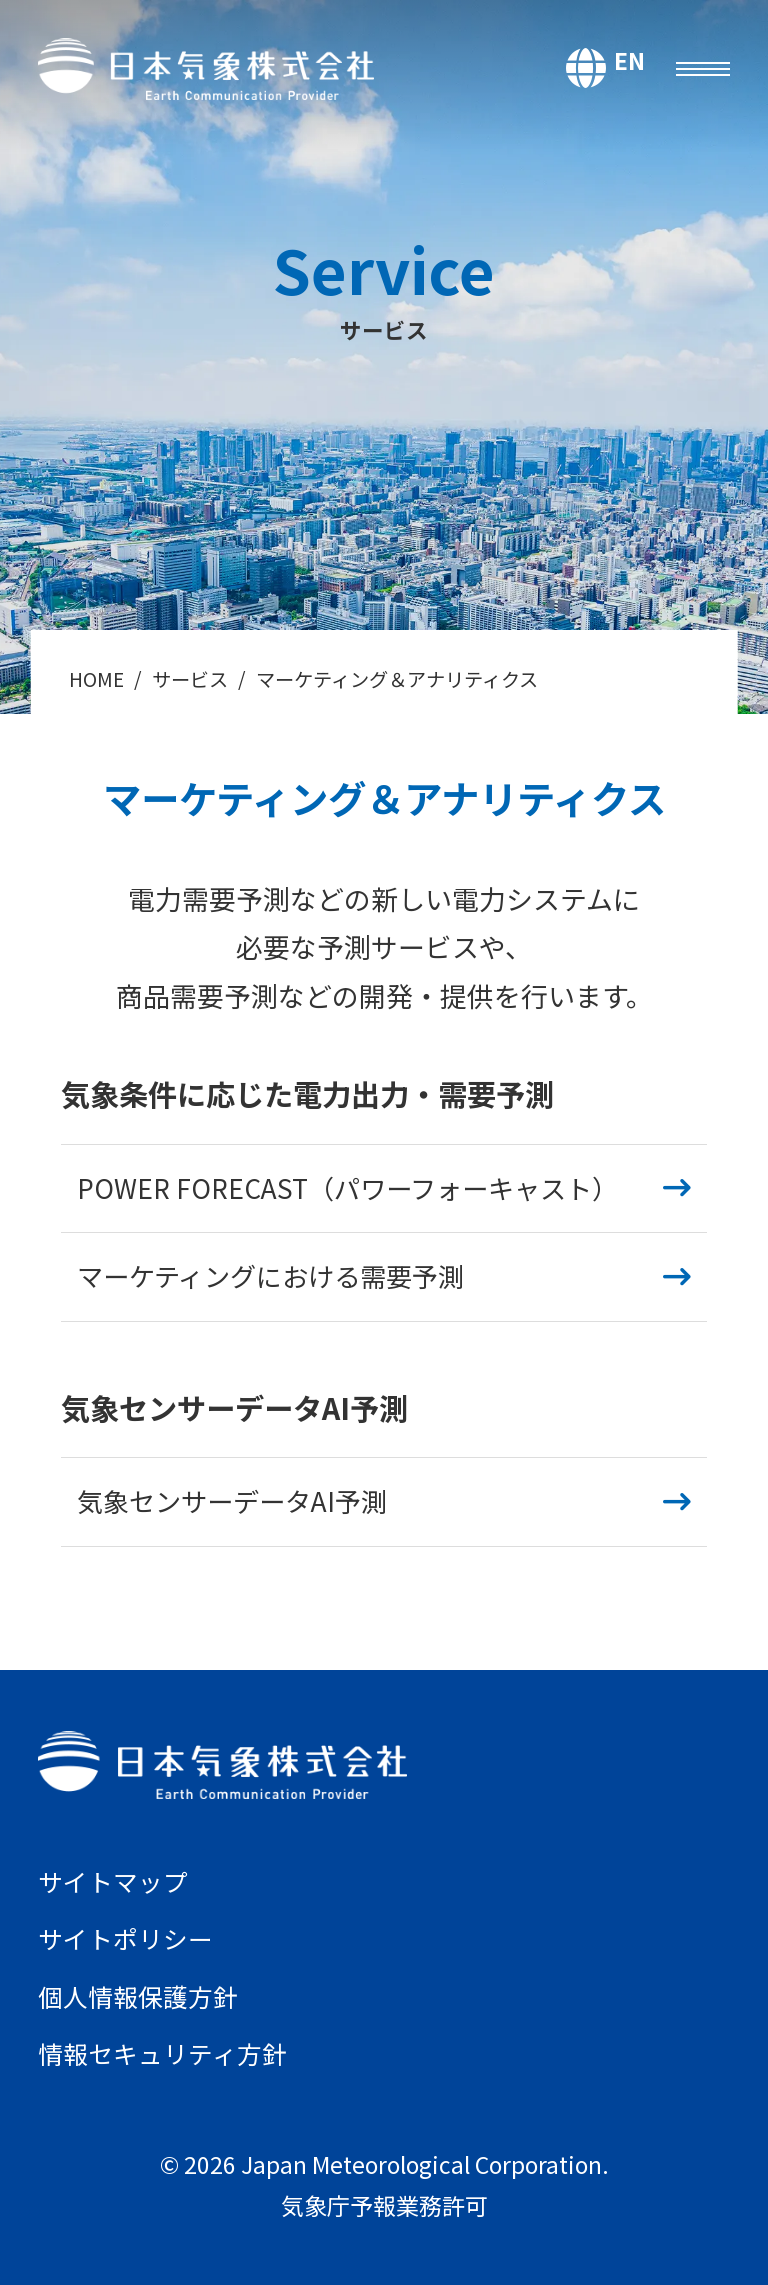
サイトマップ (113, 1881)
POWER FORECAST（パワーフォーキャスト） (347, 1188)
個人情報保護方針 (138, 1994)
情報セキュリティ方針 (162, 2050)
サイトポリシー (125, 1937)
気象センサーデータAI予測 (232, 1501)
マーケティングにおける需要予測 (270, 1276)
